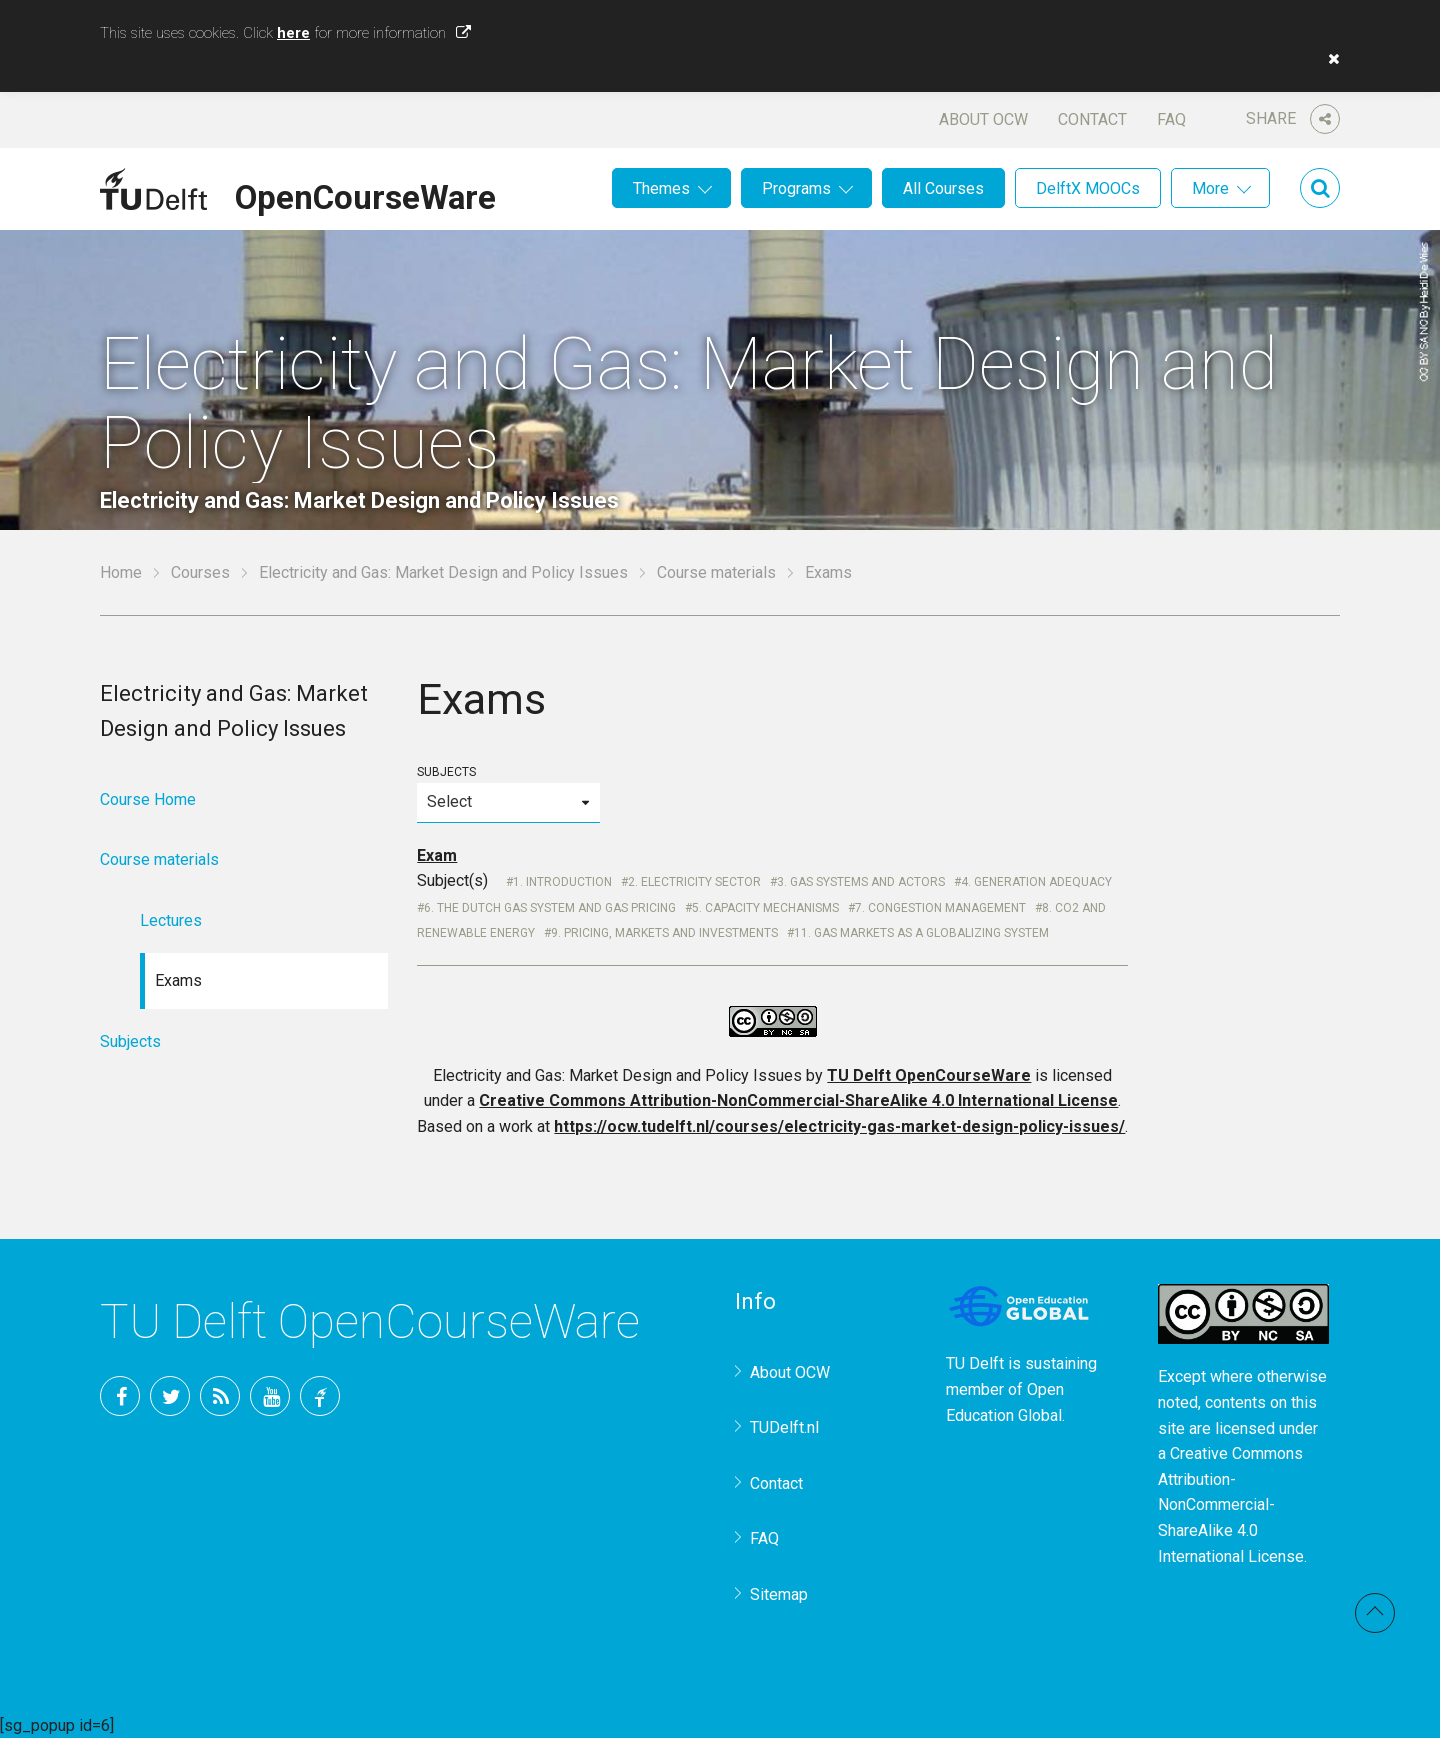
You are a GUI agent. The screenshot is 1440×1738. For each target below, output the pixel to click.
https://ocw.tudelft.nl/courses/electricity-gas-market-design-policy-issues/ (839, 1126)
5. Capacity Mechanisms (765, 908)
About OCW (983, 119)
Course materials (716, 572)
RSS (220, 1396)
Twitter (170, 1396)
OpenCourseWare (365, 194)
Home (121, 572)
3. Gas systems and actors (861, 882)
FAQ (1171, 119)
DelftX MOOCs (1088, 188)
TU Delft (320, 1396)
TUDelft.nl (784, 1427)
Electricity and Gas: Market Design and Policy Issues (443, 572)
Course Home (148, 799)
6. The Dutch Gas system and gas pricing (550, 908)
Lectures (171, 920)
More (1210, 188)
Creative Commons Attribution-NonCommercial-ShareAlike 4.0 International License (798, 1100)
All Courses (943, 188)
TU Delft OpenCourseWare (929, 1075)
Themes (661, 188)
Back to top (1375, 1613)
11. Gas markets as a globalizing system (921, 933)
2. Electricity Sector (694, 882)
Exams (178, 980)
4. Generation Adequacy (1036, 882)
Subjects (508, 793)
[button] (1329, 59)
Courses (200, 572)
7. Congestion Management (940, 908)
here (293, 33)
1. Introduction (562, 882)
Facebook (120, 1396)
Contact (1092, 119)
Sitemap (779, 1594)
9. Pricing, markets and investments (664, 933)
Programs (796, 188)
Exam (437, 855)
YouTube (270, 1396)
